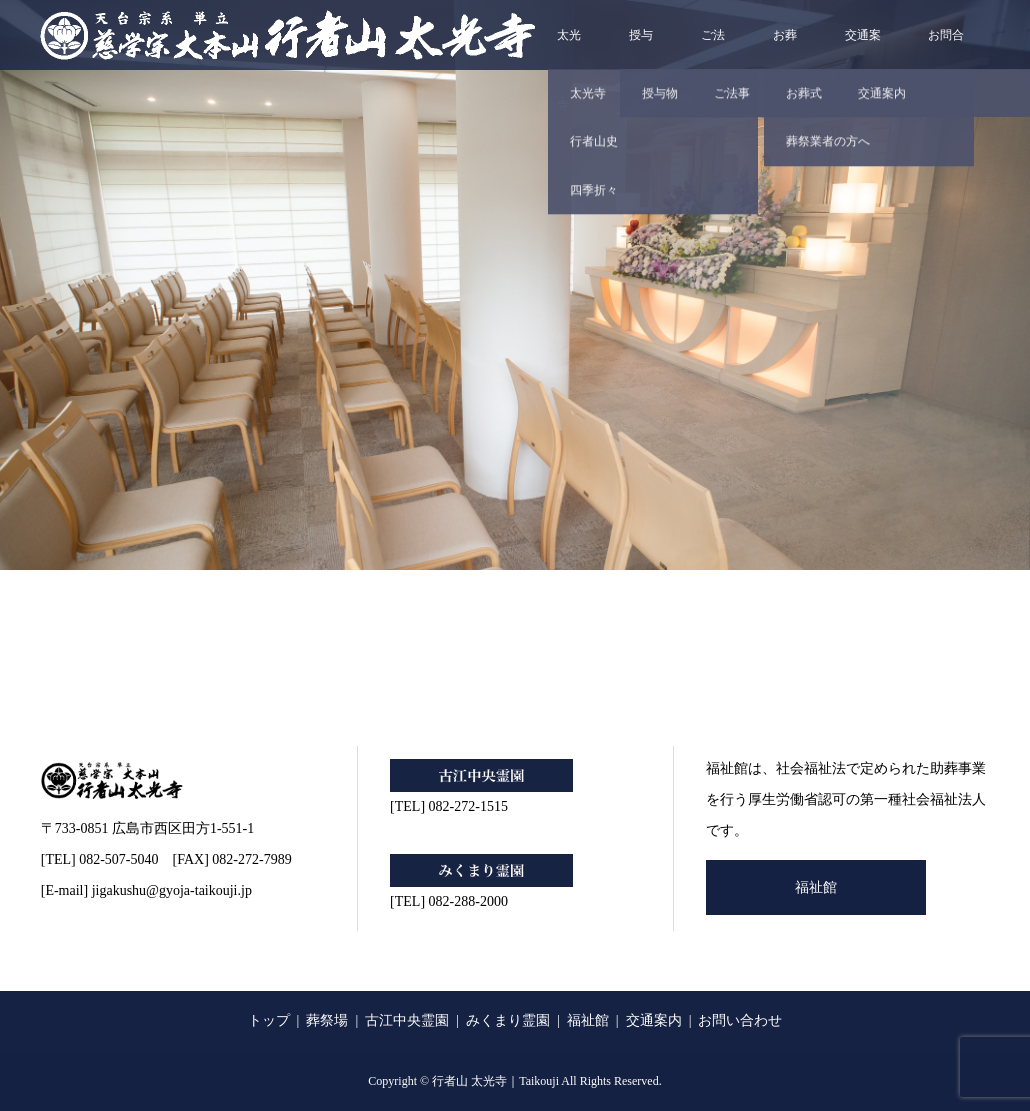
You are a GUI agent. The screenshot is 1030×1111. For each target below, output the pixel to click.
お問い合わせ (740, 1020)
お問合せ (946, 49)
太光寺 (569, 49)
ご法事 (713, 49)
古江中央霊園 (407, 1020)
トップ (269, 1020)
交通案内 (863, 49)
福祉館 (816, 887)
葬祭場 (327, 1020)
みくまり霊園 (508, 1020)
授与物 (641, 49)
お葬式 (785, 49)
